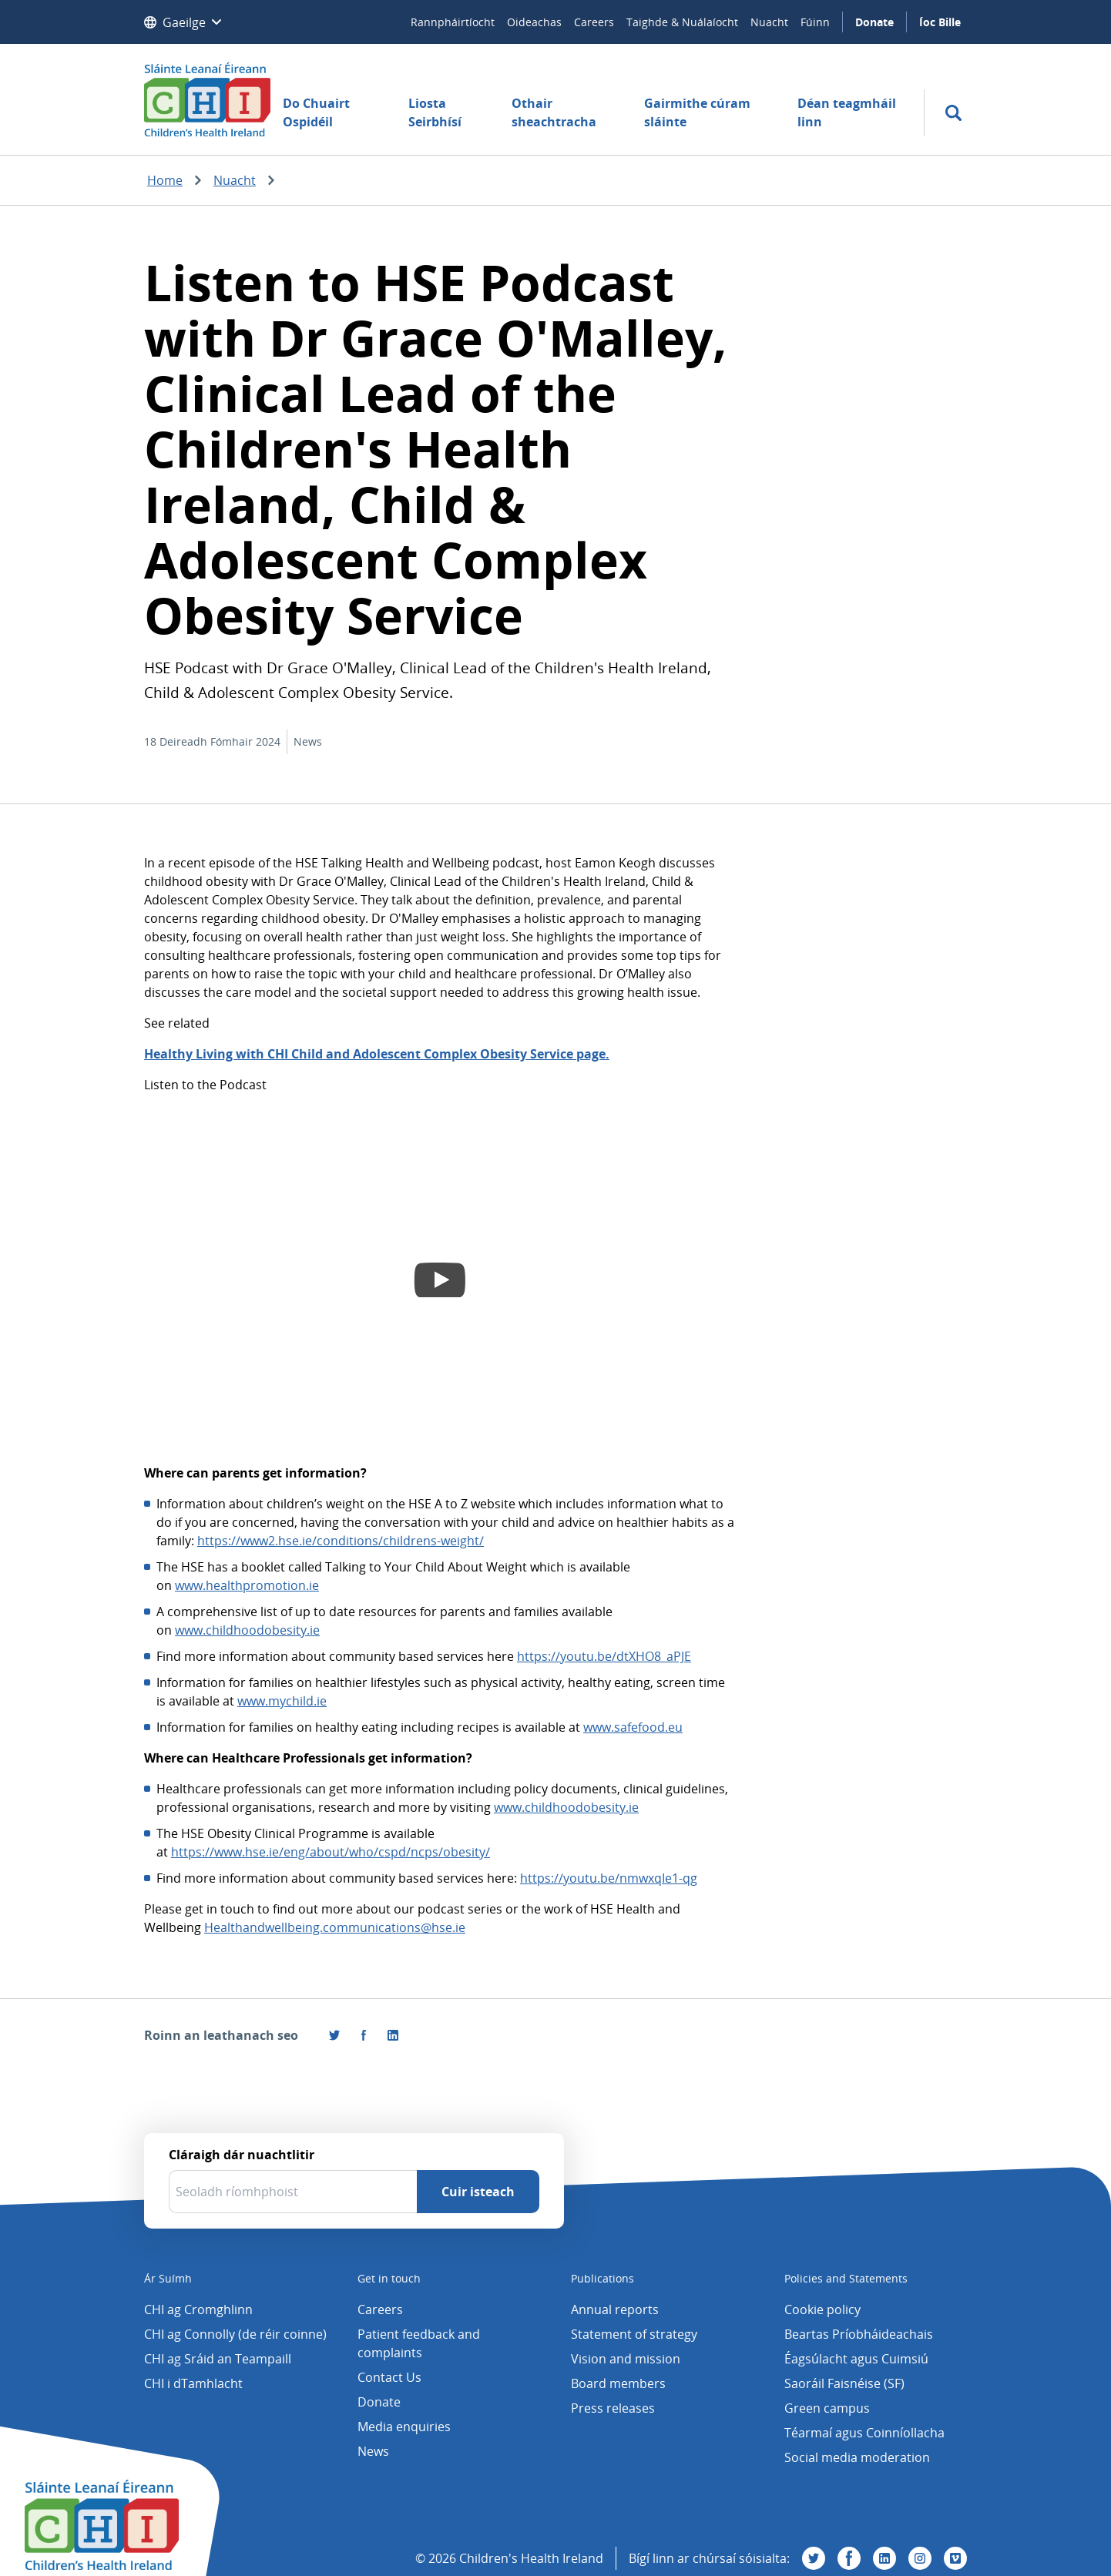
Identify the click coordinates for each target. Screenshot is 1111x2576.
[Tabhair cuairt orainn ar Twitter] (813, 2558)
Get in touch (389, 2278)
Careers (594, 22)
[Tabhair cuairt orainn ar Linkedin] (884, 2558)
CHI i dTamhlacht (193, 2383)
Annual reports (615, 2309)
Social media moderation (857, 2457)
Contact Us (389, 2377)
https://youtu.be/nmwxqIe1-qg (608, 1878)
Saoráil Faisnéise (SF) (844, 2383)
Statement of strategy (634, 2334)
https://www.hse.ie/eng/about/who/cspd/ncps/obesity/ (330, 1851)
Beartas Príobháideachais (858, 2334)
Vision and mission (625, 2358)
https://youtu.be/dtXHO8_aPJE (604, 1656)
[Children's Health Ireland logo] (207, 99)
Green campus (827, 2408)
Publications (602, 2278)
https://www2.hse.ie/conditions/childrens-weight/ (340, 1540)
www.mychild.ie (282, 1700)
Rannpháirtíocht (453, 22)
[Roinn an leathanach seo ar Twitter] (334, 2035)
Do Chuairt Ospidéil (316, 112)
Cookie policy (822, 2309)
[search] (953, 112)
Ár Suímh (168, 2278)
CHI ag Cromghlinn (198, 2309)
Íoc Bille (940, 22)
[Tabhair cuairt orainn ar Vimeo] (955, 2558)
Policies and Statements (846, 2278)
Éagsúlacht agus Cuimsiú (856, 2358)
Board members (618, 2383)
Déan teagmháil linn (846, 112)
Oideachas (534, 22)
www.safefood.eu (633, 1727)
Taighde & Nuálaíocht (682, 22)
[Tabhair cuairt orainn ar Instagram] (919, 2558)
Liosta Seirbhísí (435, 112)
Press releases (613, 2408)
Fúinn (815, 22)
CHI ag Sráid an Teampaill (217, 2358)
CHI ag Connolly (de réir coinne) (235, 2334)
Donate (874, 22)
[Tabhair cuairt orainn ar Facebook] (363, 2035)
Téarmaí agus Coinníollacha (864, 2432)
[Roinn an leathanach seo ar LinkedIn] (392, 2035)
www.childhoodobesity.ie (247, 1630)
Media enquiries (404, 2426)
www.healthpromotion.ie (247, 1585)
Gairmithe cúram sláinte (697, 112)
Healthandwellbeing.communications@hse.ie (334, 1927)
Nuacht (769, 22)
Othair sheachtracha (554, 112)
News (373, 2451)
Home (165, 180)
